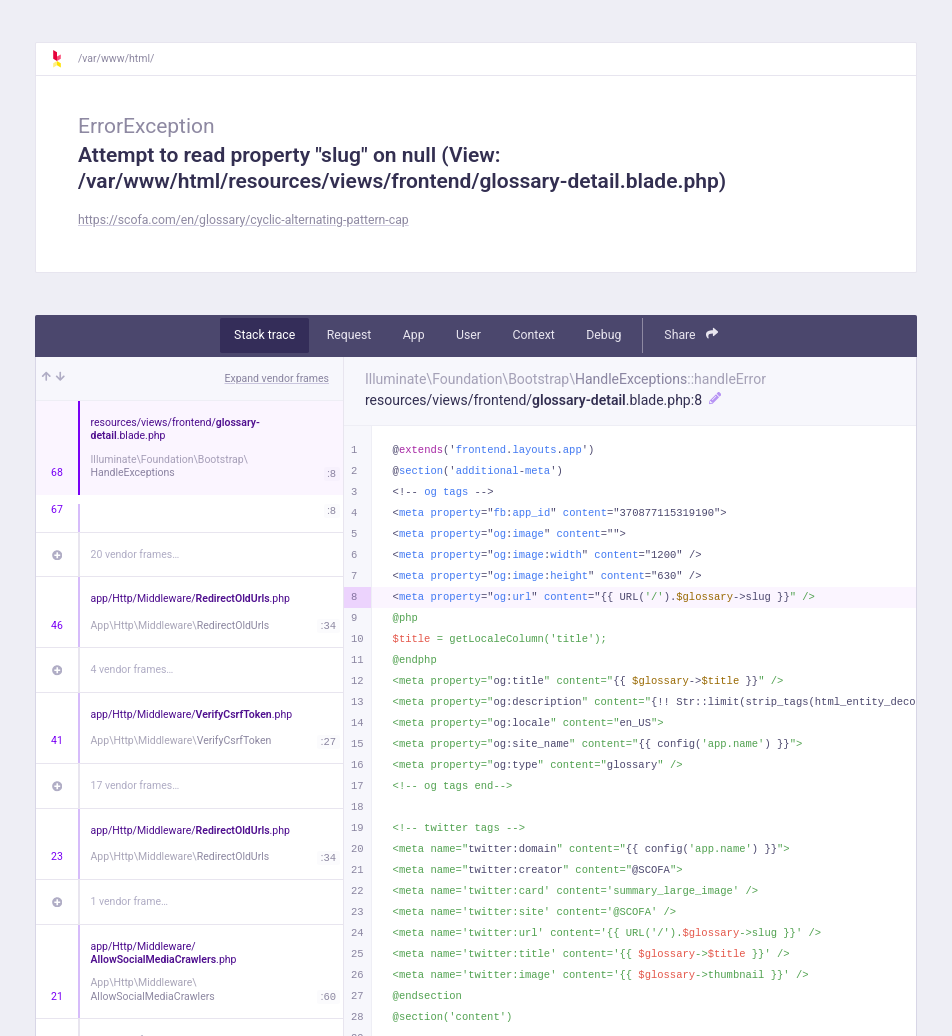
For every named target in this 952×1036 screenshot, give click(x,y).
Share (691, 334)
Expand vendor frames (277, 378)
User (468, 335)
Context (533, 335)
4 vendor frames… (132, 669)
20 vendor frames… (135, 554)
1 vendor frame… (129, 901)
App (414, 335)
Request (349, 335)
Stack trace (264, 335)
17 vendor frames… (135, 785)
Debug (603, 335)
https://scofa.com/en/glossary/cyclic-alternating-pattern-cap (243, 220)
